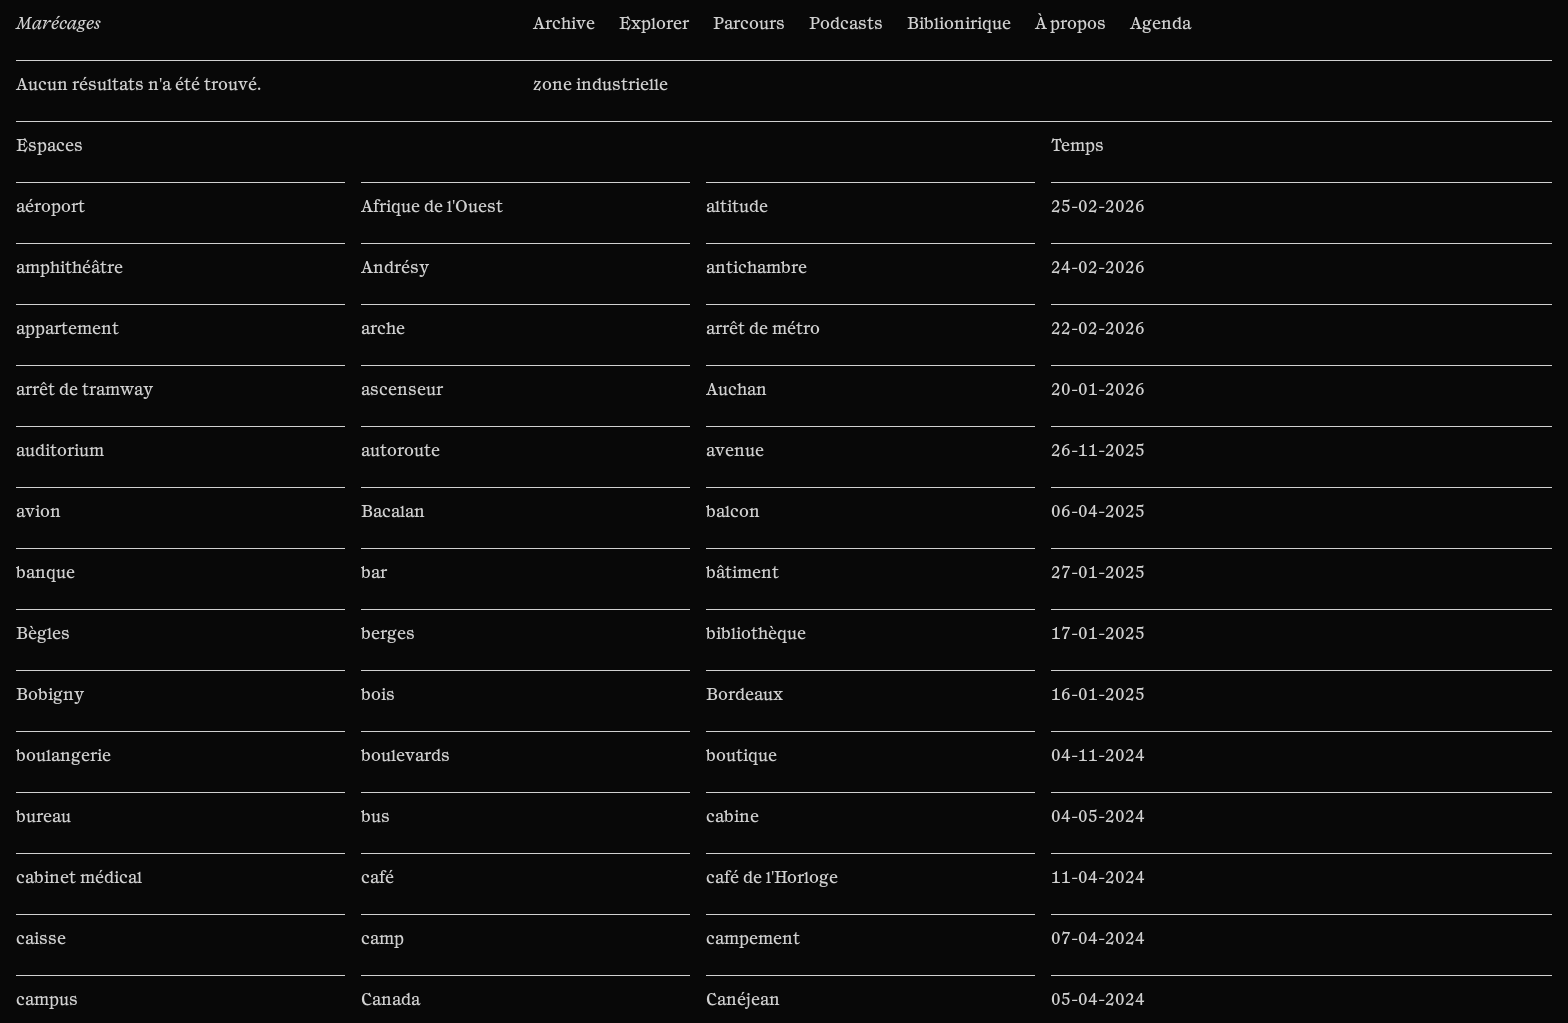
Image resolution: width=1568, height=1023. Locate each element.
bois (378, 695)
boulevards (405, 756)
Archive (564, 24)
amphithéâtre (69, 268)
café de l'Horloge (772, 878)
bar (374, 573)
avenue (735, 451)
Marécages (58, 24)
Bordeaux (744, 695)
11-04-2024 (1098, 878)
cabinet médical (79, 878)
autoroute (400, 451)
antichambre (756, 268)
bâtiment (742, 573)
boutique (741, 756)
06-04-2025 (1098, 512)
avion (38, 512)
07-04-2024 (1098, 939)
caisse (41, 939)
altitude (737, 207)
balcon (733, 512)
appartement (67, 329)
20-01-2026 (1098, 390)
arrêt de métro (763, 329)
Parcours (749, 24)
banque (45, 573)
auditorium (60, 451)
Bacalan (393, 512)
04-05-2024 (1098, 817)
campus (47, 1000)
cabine (732, 817)
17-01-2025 (1098, 634)
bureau (43, 817)
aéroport (50, 207)
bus (375, 817)
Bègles (43, 634)
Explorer (654, 24)
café (377, 878)
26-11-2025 (1098, 451)
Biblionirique (959, 24)
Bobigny (50, 695)
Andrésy (395, 268)
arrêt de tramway (84, 390)
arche (383, 329)
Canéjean (743, 1000)
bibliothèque (756, 634)
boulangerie (63, 756)
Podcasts (846, 24)
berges (388, 634)
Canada (390, 1000)
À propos (1070, 24)
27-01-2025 (1098, 573)
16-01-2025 (1098, 695)
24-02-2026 (1098, 268)
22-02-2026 (1098, 329)
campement (753, 939)
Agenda (1160, 24)
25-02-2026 (1098, 207)
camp (382, 939)
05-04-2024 (1098, 1000)
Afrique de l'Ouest (432, 207)
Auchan (736, 390)
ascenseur (402, 390)
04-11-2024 (1098, 756)
